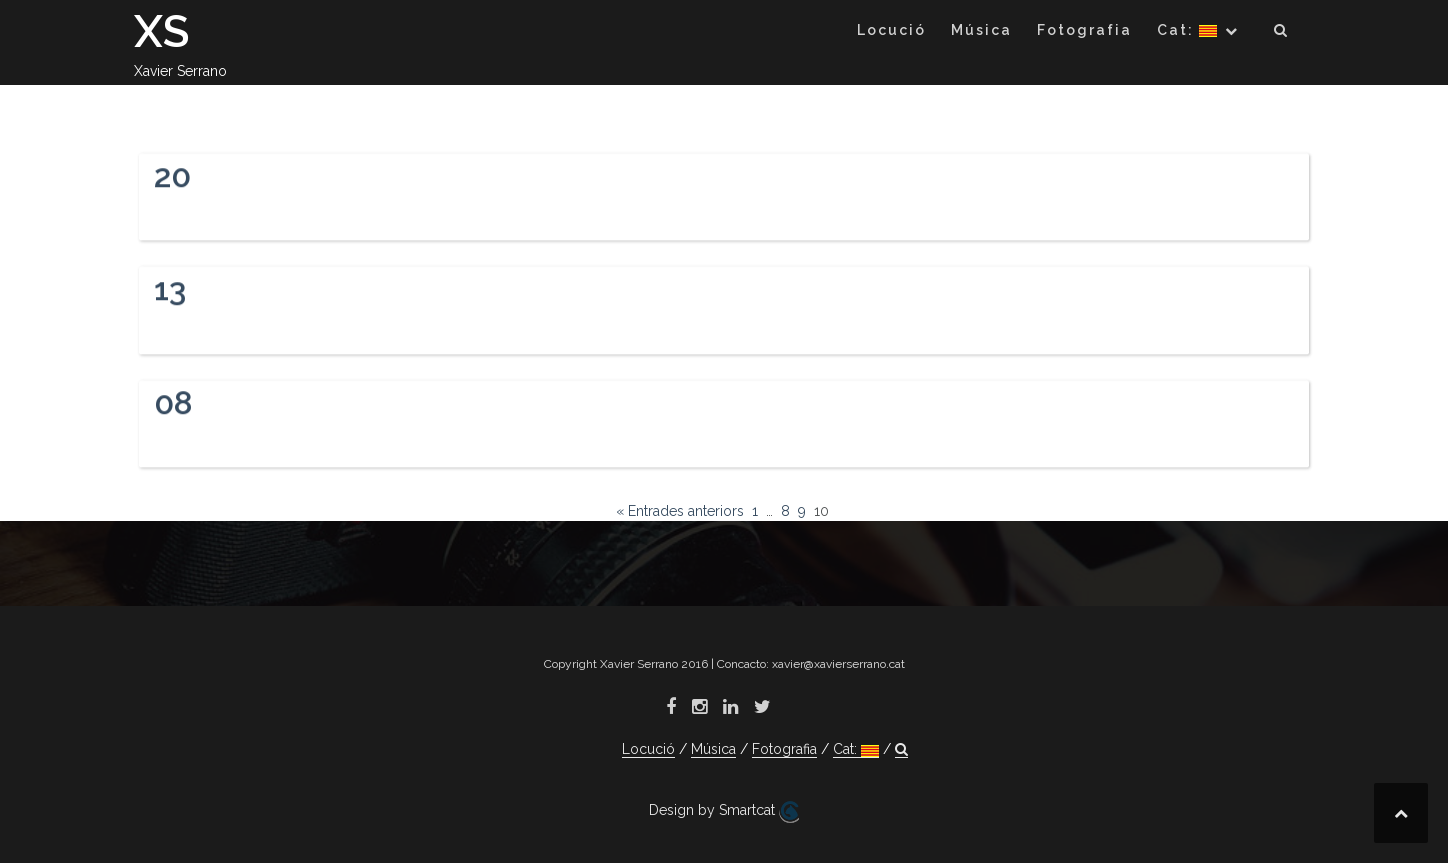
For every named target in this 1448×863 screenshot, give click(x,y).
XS (162, 31)
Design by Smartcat (724, 812)
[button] (1281, 33)
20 (172, 178)
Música (981, 30)
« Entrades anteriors (680, 511)
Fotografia (1084, 30)
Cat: (1187, 30)
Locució (891, 30)
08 (173, 406)
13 (170, 292)
